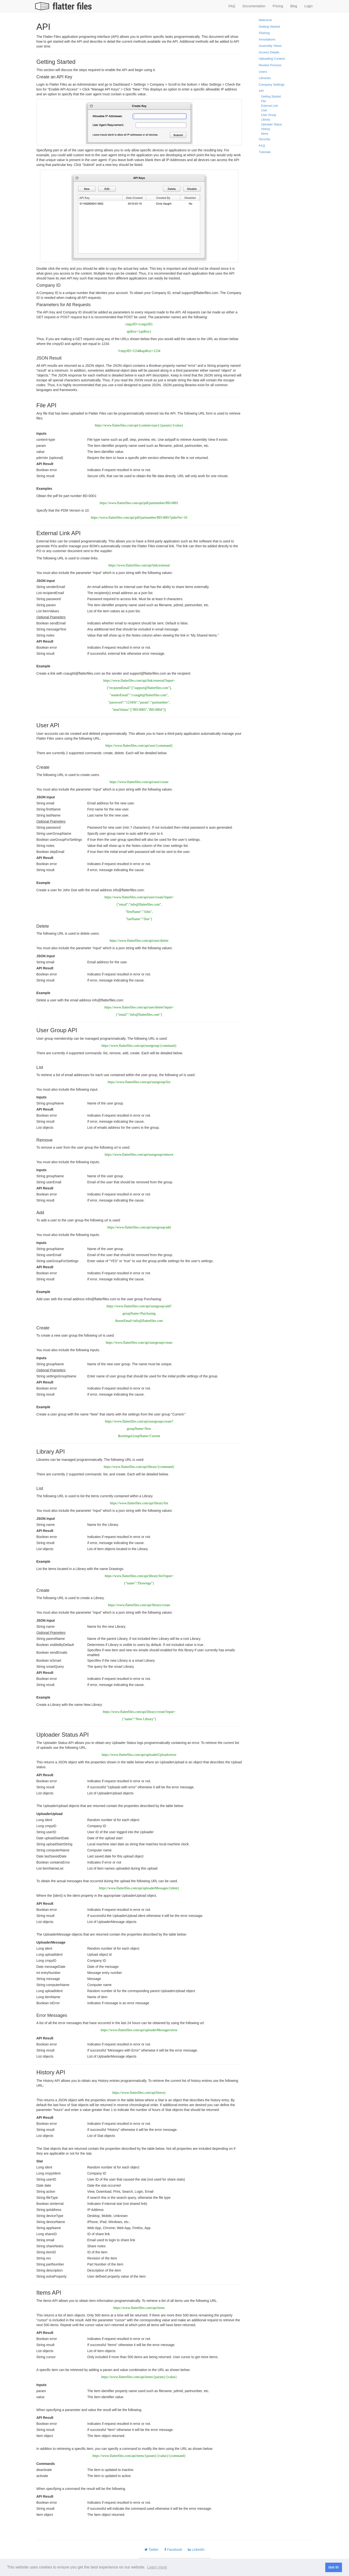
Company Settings (272, 84)
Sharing (264, 33)
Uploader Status (271, 124)
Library (265, 119)
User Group (268, 115)
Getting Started (269, 26)
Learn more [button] (157, 2567)
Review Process (270, 65)
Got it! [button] (333, 2567)
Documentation (254, 6)
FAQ (232, 6)
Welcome (265, 20)
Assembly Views (270, 46)
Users (263, 72)
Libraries (265, 78)
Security (264, 139)
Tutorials (265, 152)
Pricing (278, 6)
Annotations (267, 39)
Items (264, 133)
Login (308, 6)
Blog (293, 6)
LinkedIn (196, 2549)
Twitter (151, 2549)
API (261, 91)
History (265, 129)
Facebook (173, 2549)
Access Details (269, 52)
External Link (269, 105)
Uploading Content (272, 58)
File (263, 101)
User (264, 110)
